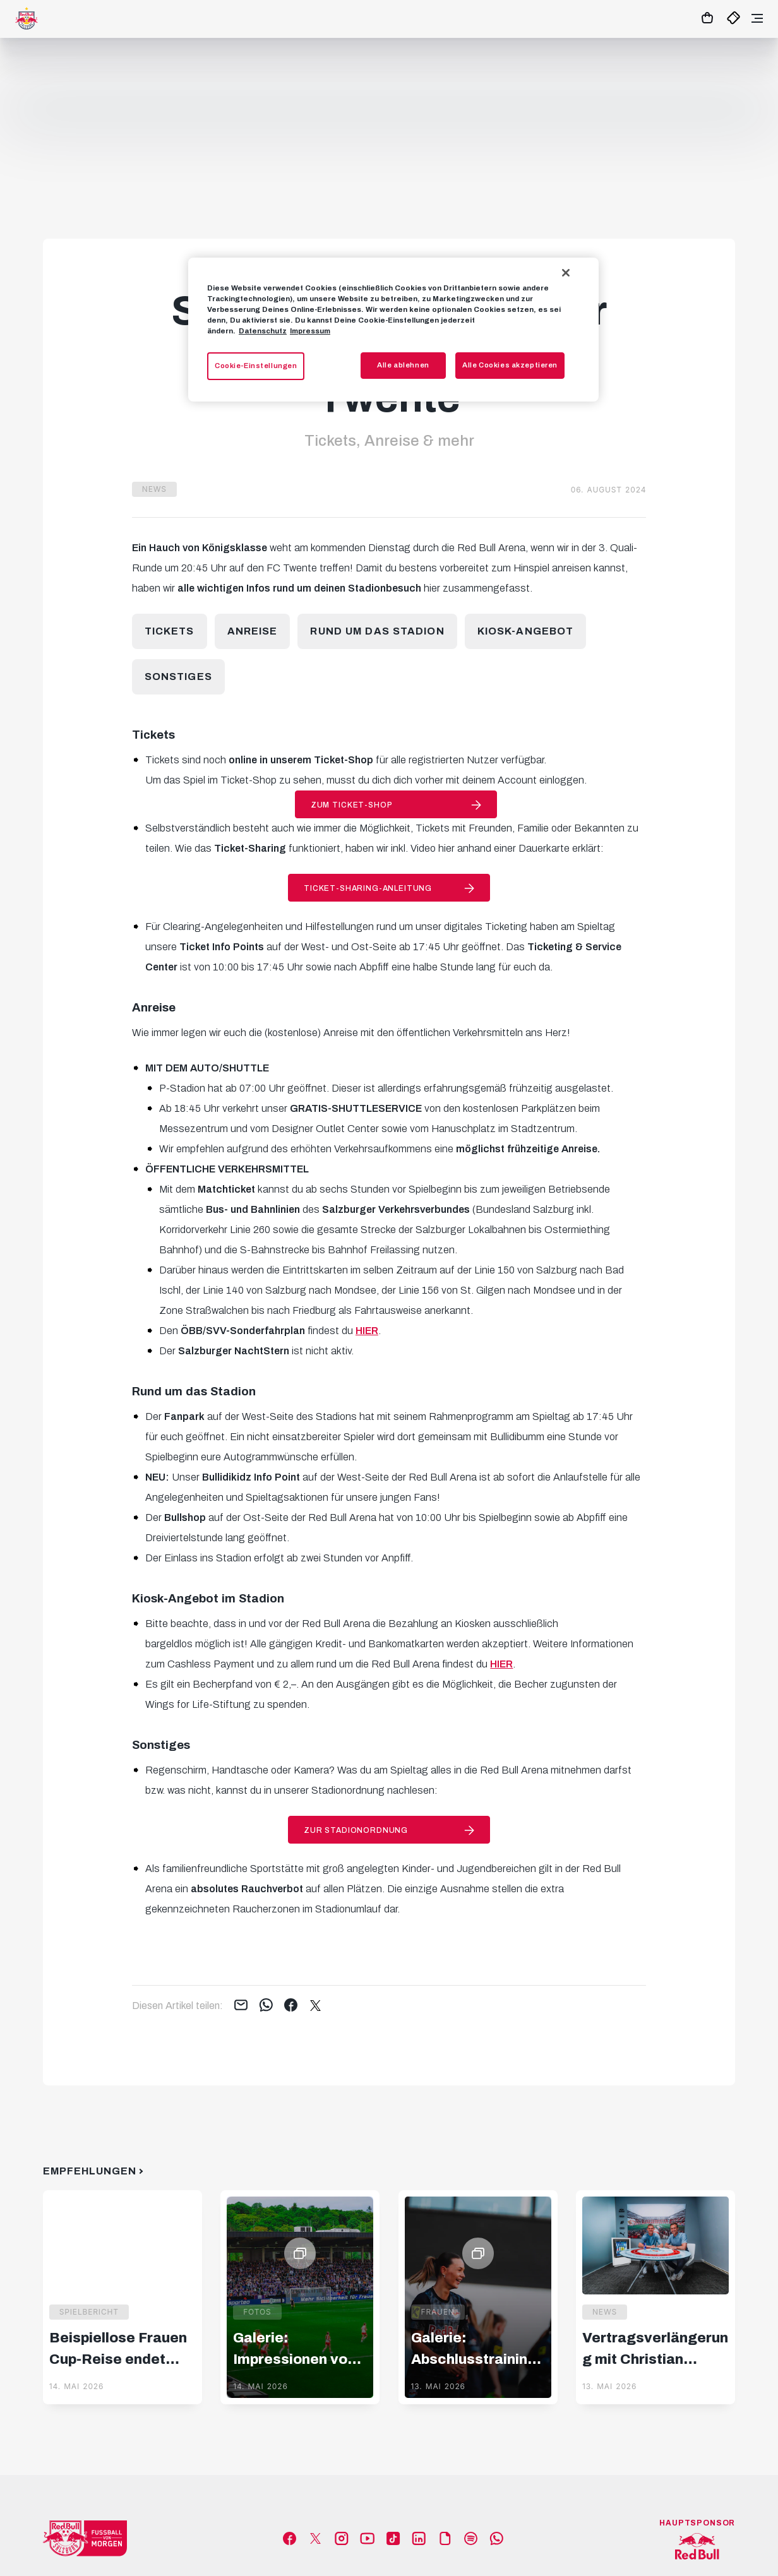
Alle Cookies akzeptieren (510, 365)
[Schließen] (566, 273)
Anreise (252, 631)
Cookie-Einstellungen (256, 365)
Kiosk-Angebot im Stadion (208, 1598)
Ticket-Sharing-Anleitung (368, 888)
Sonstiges (178, 676)
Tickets (169, 631)
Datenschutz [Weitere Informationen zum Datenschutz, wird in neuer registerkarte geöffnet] (263, 331)
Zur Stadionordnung (356, 1830)
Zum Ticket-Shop (352, 805)
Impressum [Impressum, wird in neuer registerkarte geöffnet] (310, 331)
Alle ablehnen (403, 365)
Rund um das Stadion (377, 631)
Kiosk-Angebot (525, 631)
